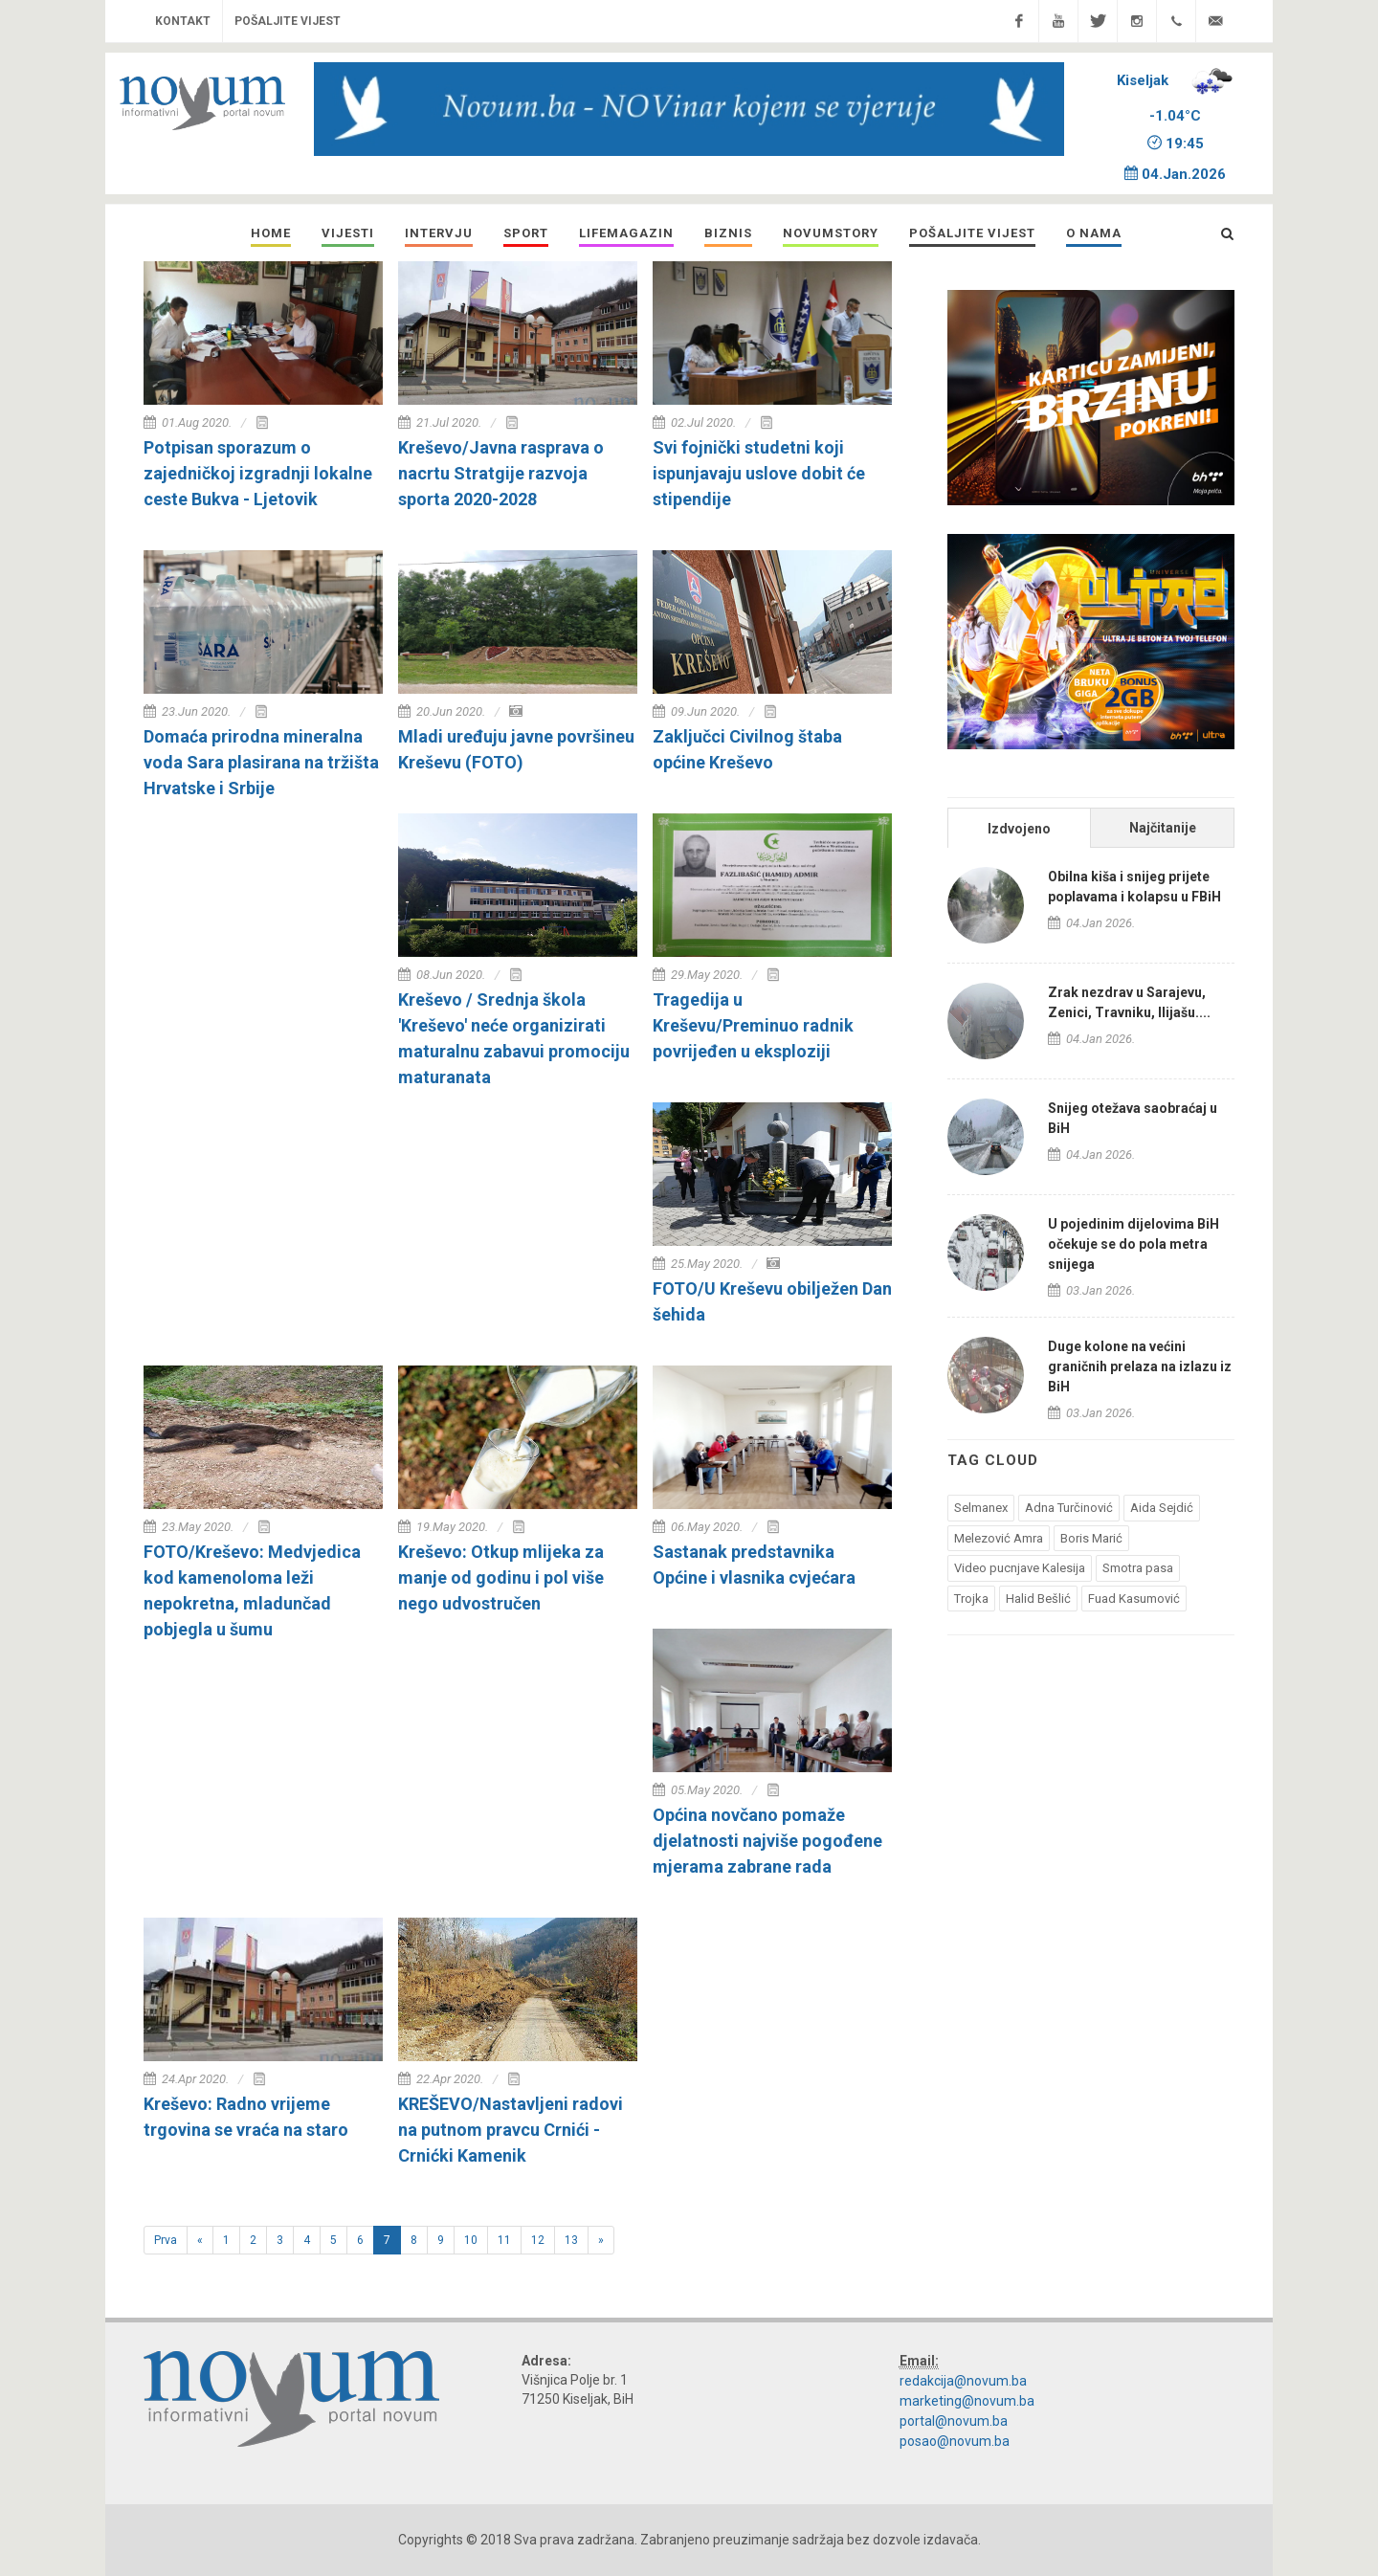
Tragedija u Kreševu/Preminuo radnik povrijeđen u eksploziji (753, 1025)
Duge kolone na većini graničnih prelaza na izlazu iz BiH (1140, 1366)
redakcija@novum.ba (963, 2380)
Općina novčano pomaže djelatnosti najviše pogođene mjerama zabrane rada (767, 1840)
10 (476, 2239)
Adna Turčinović (1069, 1507)
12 (543, 2239)
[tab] (1019, 827)
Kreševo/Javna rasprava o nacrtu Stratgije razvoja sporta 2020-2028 (501, 473)
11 (510, 2239)
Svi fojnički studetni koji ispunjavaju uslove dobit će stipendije (759, 473)
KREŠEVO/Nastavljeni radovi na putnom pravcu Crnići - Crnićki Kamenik (510, 2129)
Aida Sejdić (1161, 1507)
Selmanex (981, 1507)
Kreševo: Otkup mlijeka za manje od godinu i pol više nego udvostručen (501, 1577)
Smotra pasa (1137, 1568)
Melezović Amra (998, 1538)
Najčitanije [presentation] (1162, 827)
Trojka (971, 1598)
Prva (165, 2240)
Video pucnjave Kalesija (1019, 1568)
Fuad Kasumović (1134, 1598)
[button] (348, 233)
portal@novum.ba (954, 2421)
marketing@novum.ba (967, 2401)
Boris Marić (1091, 1538)
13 (577, 2239)
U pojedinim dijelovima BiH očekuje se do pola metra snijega (1133, 1244)
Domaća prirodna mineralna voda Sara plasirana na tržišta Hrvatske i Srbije (261, 762)
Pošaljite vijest (287, 21)
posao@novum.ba (955, 2441)
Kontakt (183, 21)
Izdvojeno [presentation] (1019, 828)
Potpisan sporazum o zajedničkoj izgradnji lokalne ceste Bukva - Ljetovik (258, 473)
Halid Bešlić (1038, 1598)
